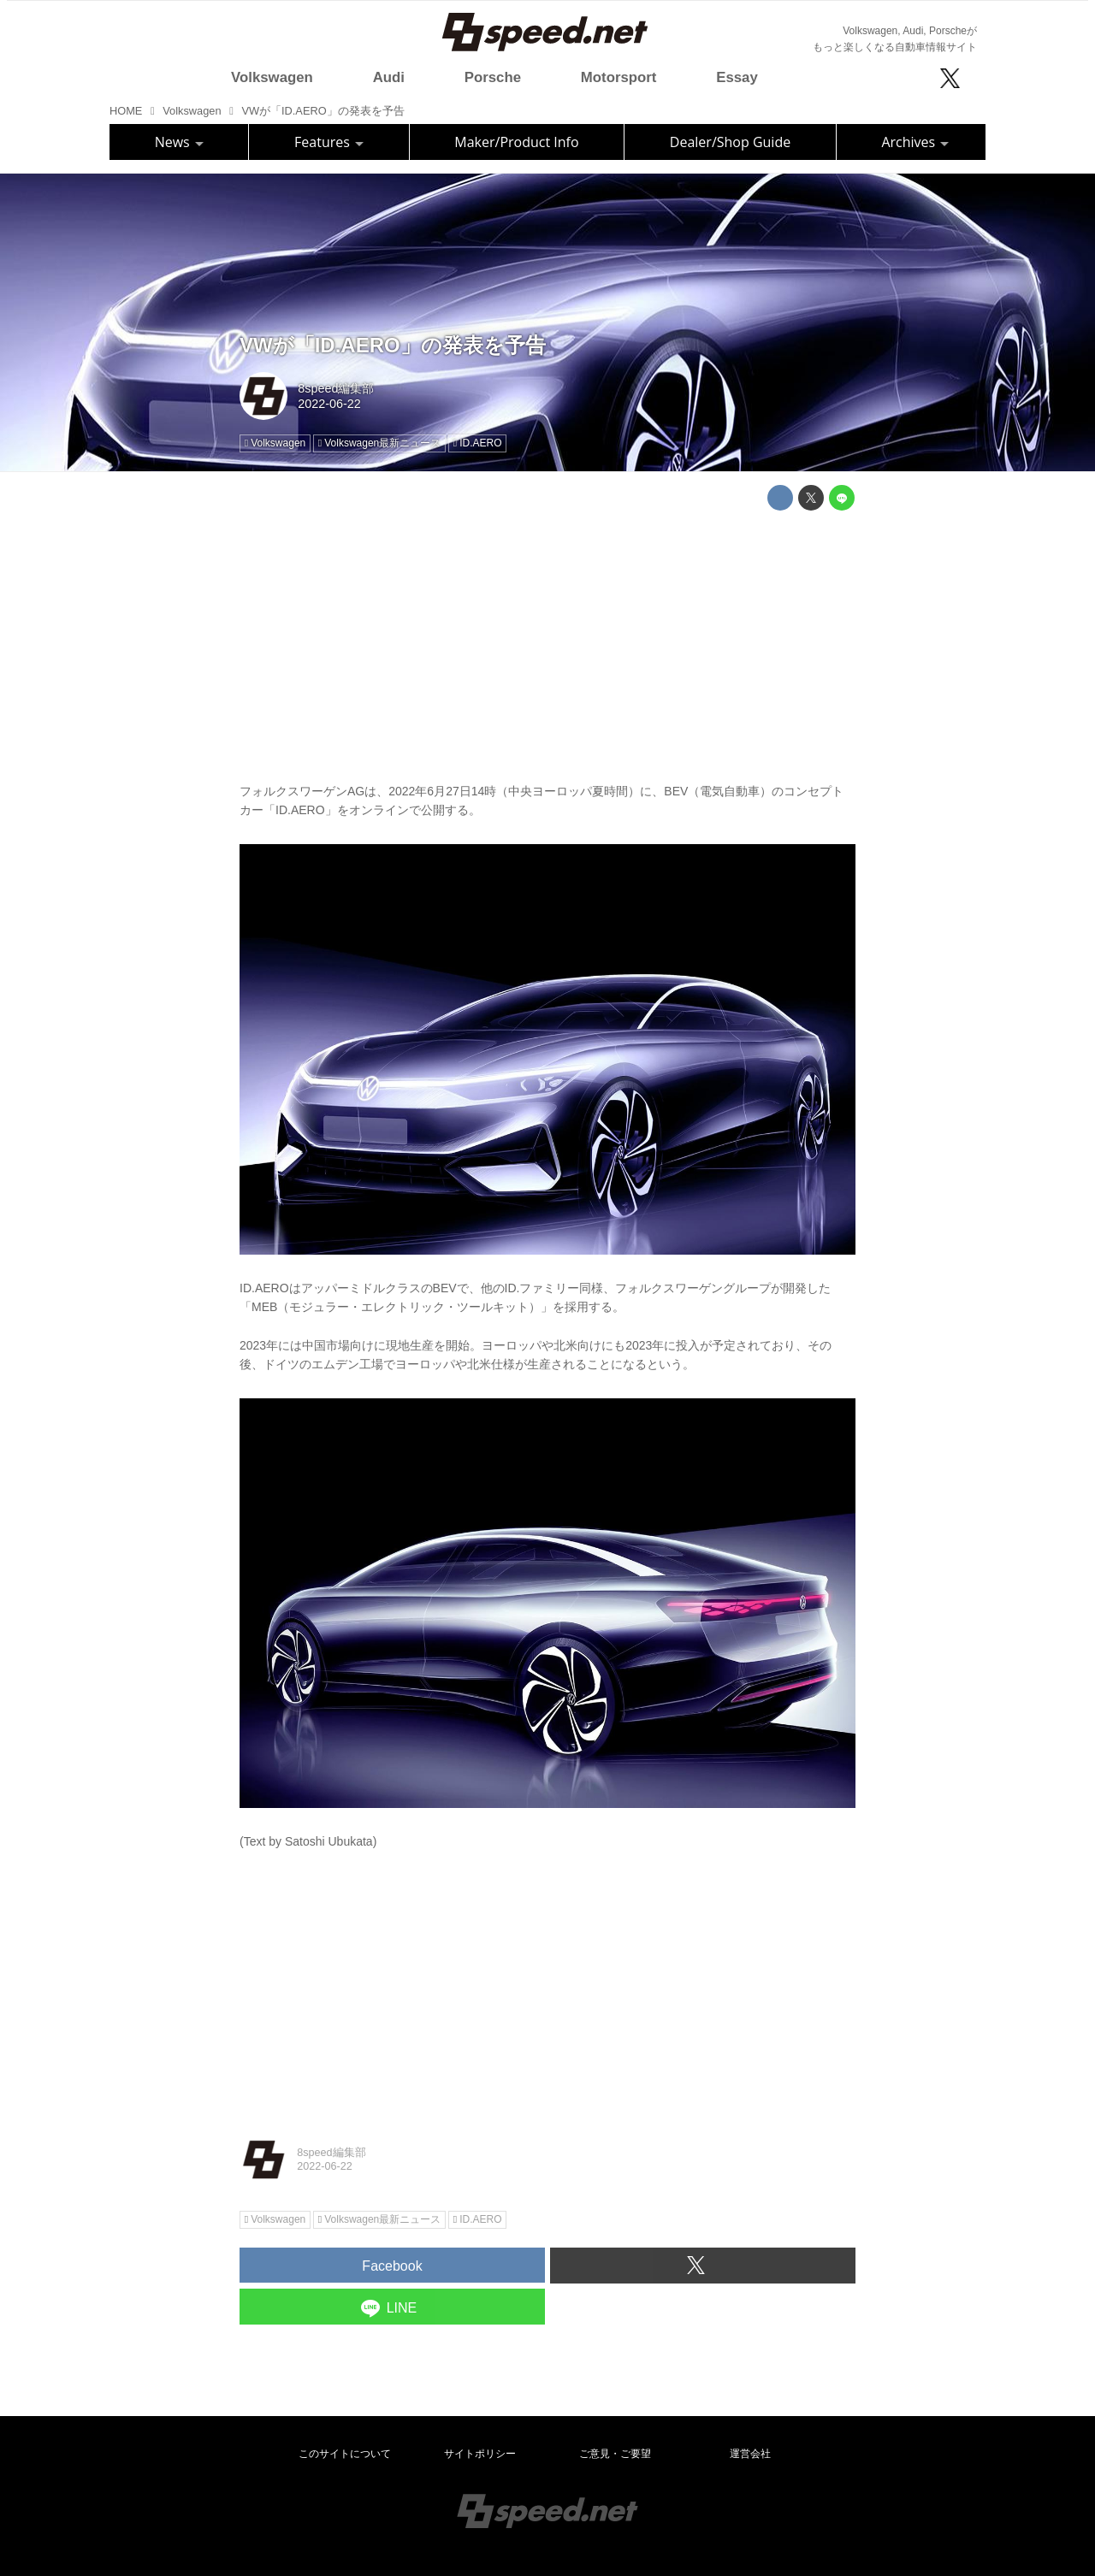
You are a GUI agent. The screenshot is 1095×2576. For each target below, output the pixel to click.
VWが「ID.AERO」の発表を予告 (393, 345)
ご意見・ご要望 (615, 2454)
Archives (915, 142)
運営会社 (750, 2454)
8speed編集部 (336, 388)
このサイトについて (345, 2454)
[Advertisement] (547, 643)
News (179, 142)
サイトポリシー (480, 2454)
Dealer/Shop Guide (730, 142)
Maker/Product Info (516, 142)
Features (329, 142)
